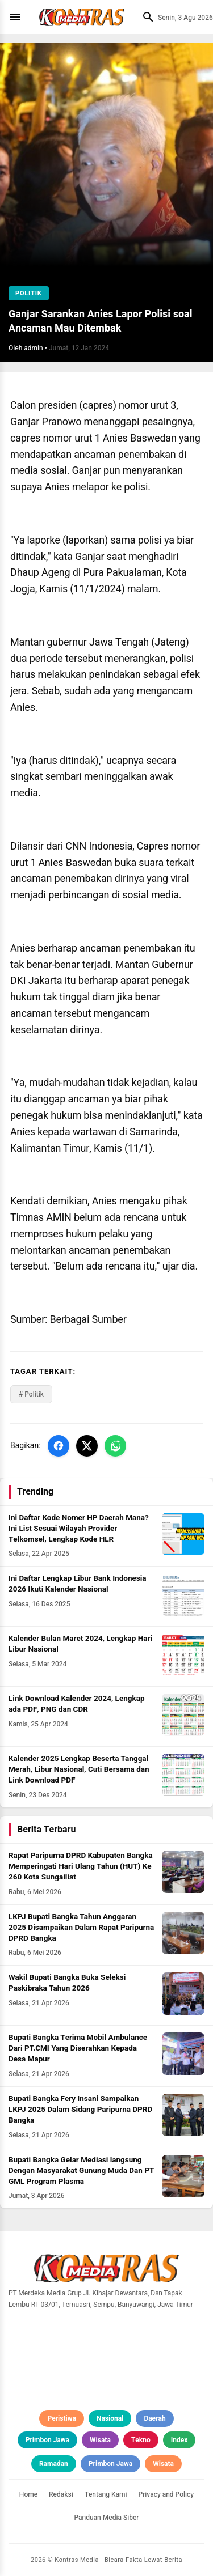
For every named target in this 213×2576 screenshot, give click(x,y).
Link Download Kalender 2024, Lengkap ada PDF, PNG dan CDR (77, 1704)
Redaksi (61, 2494)
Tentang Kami (106, 2494)
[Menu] (18, 17)
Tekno (141, 2440)
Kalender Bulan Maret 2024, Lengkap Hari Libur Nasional (80, 1644)
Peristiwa (61, 2418)
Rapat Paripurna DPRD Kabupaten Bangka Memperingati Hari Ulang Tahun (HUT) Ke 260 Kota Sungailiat (81, 1866)
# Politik (31, 1394)
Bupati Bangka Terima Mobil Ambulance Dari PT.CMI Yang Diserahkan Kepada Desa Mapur (78, 2048)
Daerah (154, 2418)
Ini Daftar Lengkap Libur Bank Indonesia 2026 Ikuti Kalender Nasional (78, 1584)
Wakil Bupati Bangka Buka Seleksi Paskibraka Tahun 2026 (67, 1983)
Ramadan (53, 2464)
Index (179, 2440)
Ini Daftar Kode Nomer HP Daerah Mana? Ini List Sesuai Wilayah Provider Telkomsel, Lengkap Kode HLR (79, 1528)
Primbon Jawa (47, 2440)
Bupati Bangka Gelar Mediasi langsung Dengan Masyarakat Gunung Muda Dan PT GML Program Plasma (81, 2170)
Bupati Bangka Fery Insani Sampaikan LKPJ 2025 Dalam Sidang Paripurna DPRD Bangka (80, 2109)
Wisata (100, 2440)
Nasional (110, 2418)
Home (28, 2494)
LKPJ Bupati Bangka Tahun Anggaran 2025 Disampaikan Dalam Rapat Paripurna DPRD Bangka (81, 1927)
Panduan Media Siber (106, 2518)
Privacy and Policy (166, 2494)
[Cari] (145, 17)
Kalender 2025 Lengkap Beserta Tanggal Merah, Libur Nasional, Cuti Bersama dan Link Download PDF (79, 1769)
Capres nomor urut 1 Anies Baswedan (105, 855)
